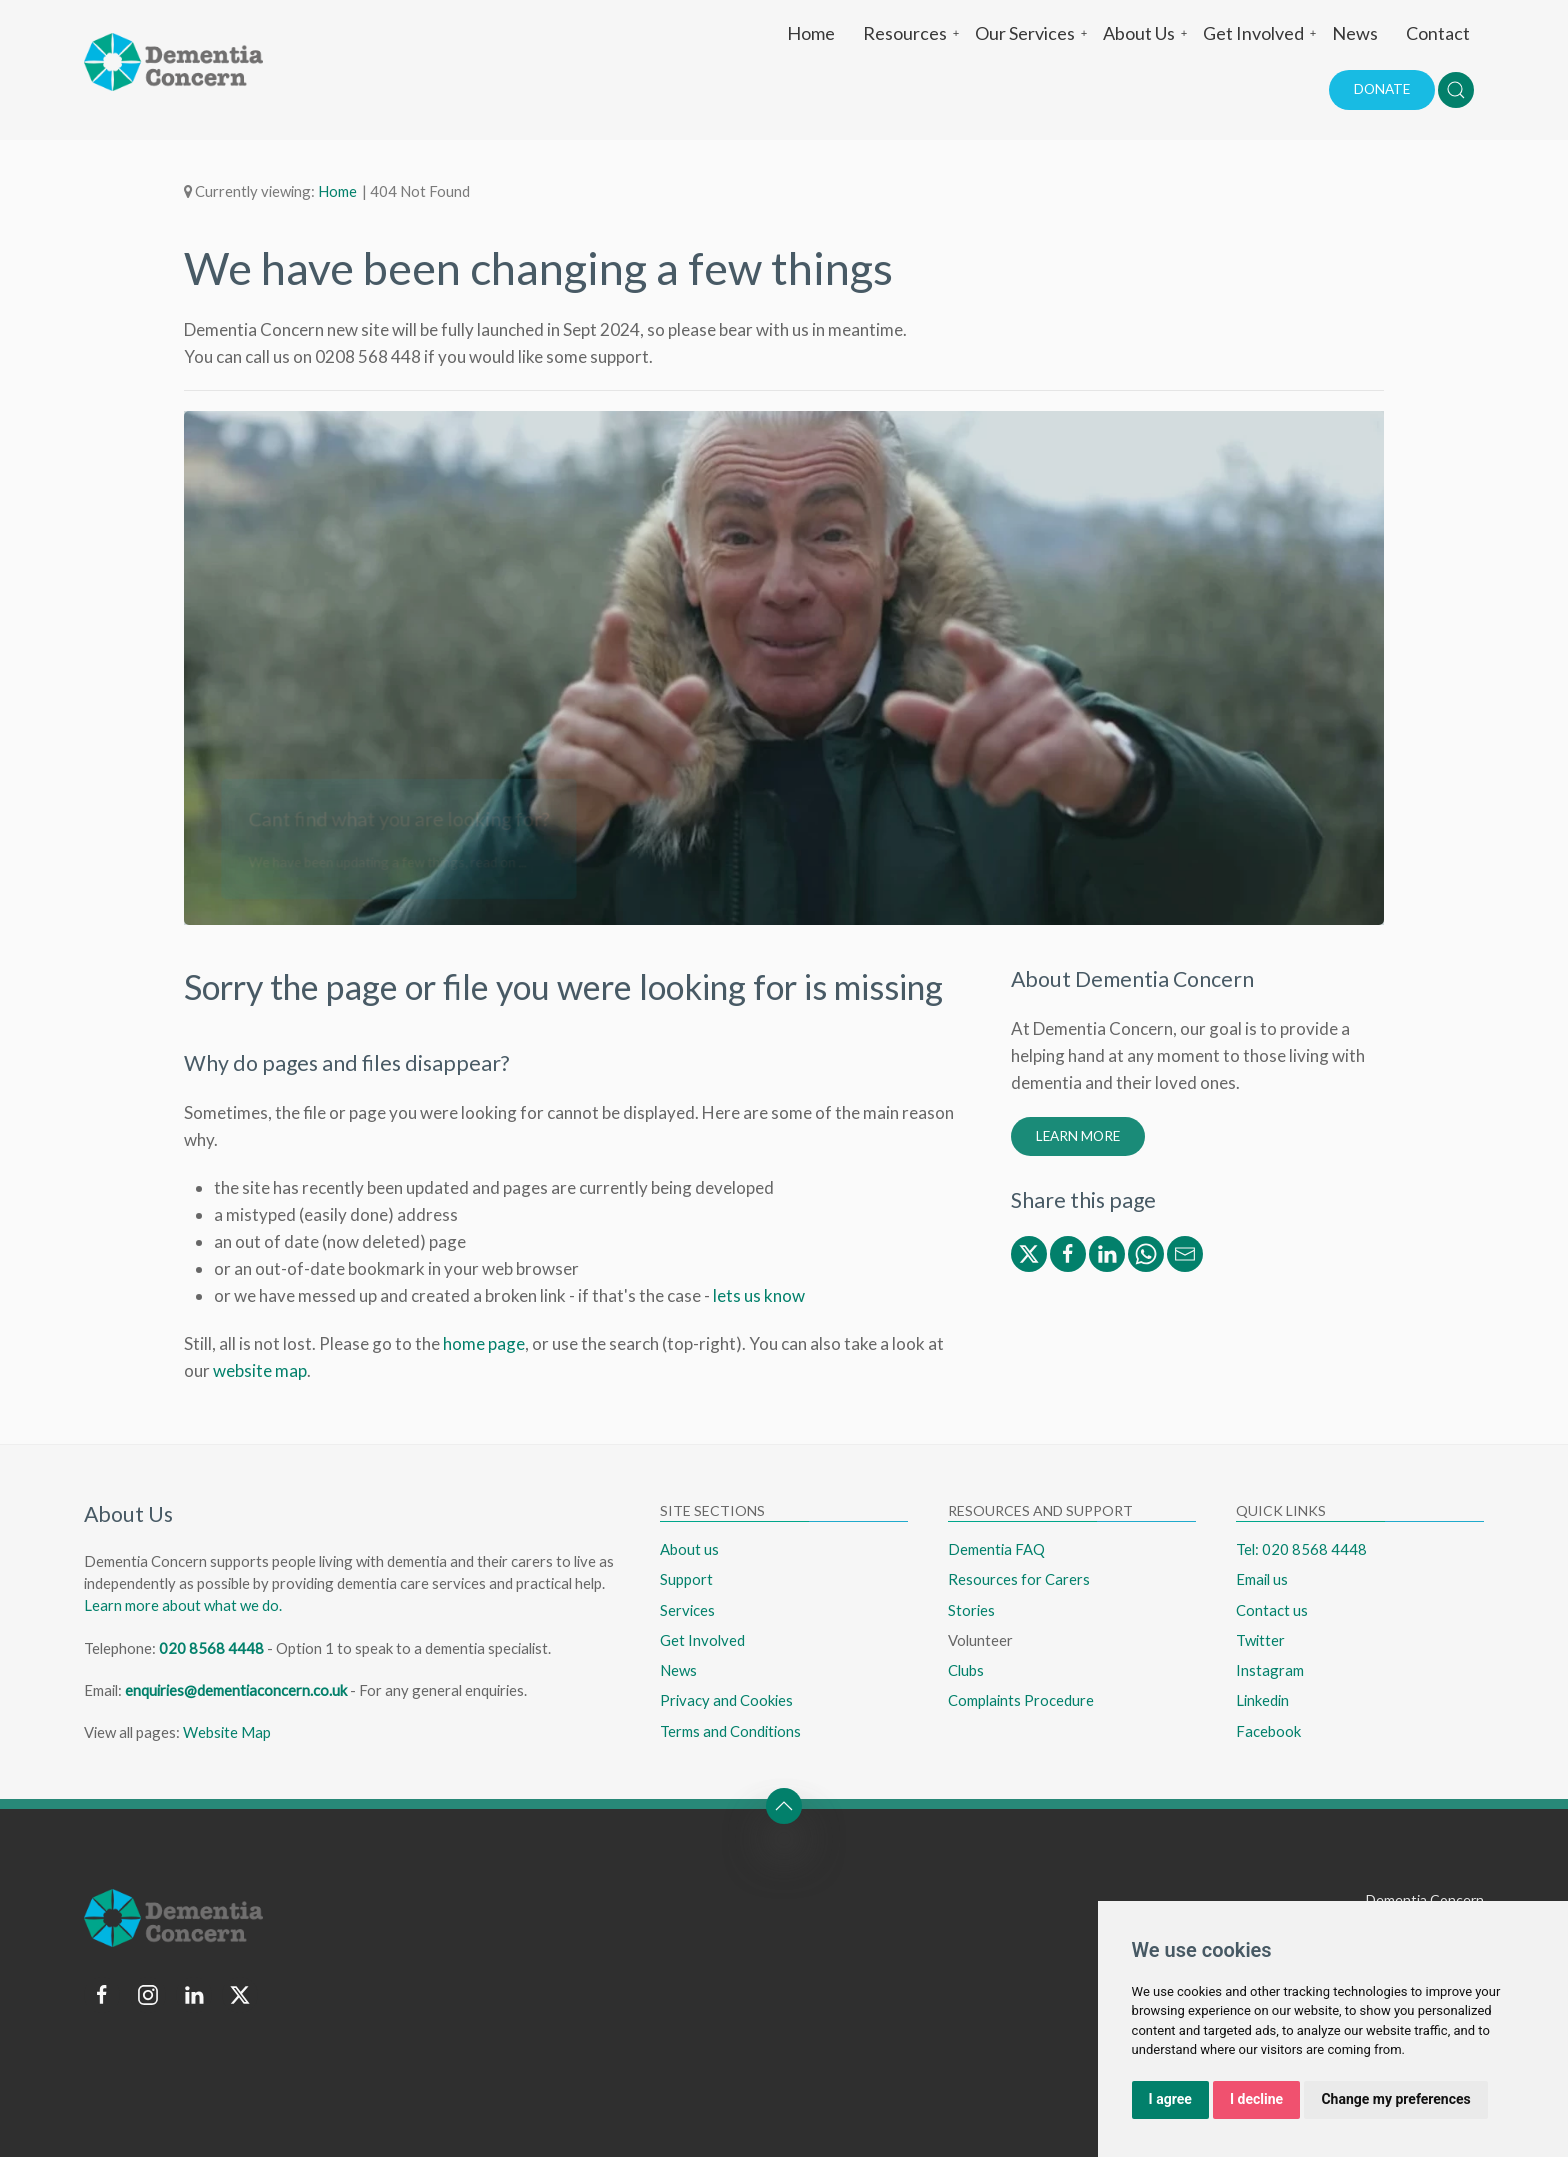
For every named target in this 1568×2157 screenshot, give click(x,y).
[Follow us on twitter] (240, 1995)
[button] (1456, 90)
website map (260, 1370)
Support (686, 1579)
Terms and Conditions (730, 1731)
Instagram (1270, 1670)
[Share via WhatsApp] (1146, 1251)
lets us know (759, 1295)
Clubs (966, 1670)
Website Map (227, 1732)
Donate (1382, 89)
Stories (971, 1610)
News (1355, 33)
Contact (1438, 33)
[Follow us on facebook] (102, 1995)
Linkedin (1262, 1700)
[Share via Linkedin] (1107, 1251)
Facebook (1268, 1731)
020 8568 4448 (211, 1648)
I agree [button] (1170, 2099)
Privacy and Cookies (726, 1700)
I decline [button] (1256, 2099)
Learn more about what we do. (183, 1605)
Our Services (1032, 33)
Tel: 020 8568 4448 (1301, 1549)
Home (811, 33)
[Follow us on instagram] (148, 1995)
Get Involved (1260, 33)
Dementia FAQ (996, 1549)
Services (687, 1610)
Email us (1262, 1579)
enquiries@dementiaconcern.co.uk (236, 1690)
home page (484, 1343)
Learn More (1078, 1136)
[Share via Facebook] (1068, 1251)
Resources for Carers (1019, 1579)
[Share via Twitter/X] (1029, 1251)
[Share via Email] (1185, 1251)
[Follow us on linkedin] (194, 1995)
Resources (912, 33)
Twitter (1260, 1640)
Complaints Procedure (1021, 1700)
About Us (1146, 33)
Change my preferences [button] (1395, 2099)
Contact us (1272, 1610)
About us (689, 1549)
